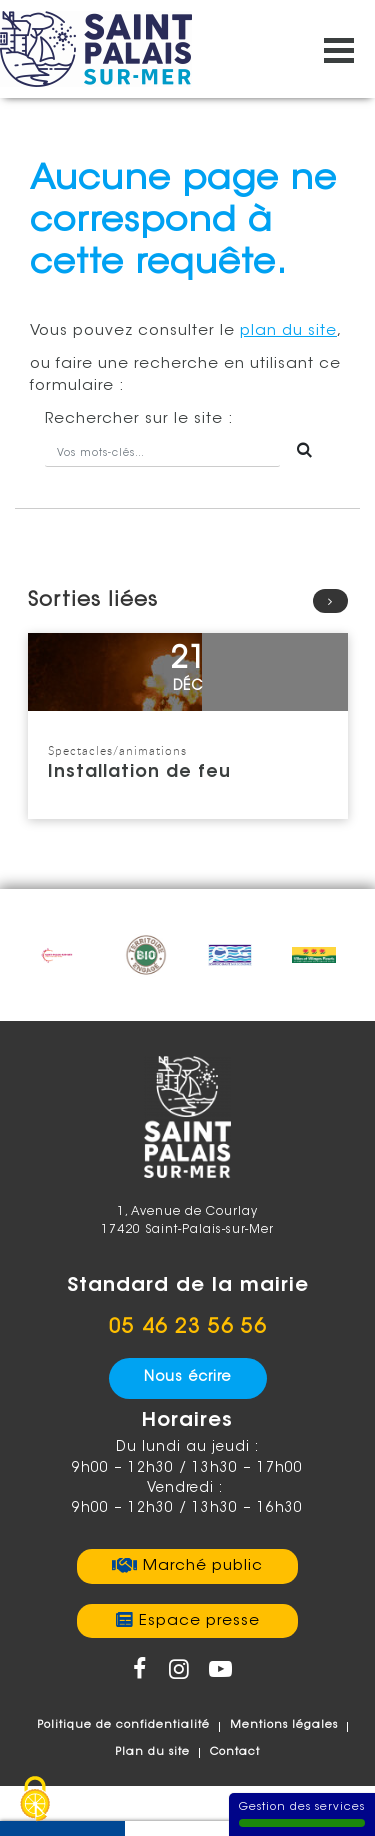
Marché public (203, 1566)
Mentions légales (284, 1725)
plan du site (288, 331)
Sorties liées (188, 601)
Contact (235, 1752)
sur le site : (139, 419)
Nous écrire (187, 1378)
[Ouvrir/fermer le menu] (339, 49)
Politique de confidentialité (123, 1725)
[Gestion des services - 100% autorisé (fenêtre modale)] (35, 1801)
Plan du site (152, 1752)
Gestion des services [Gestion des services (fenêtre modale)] (302, 1814)
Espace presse (199, 1621)
